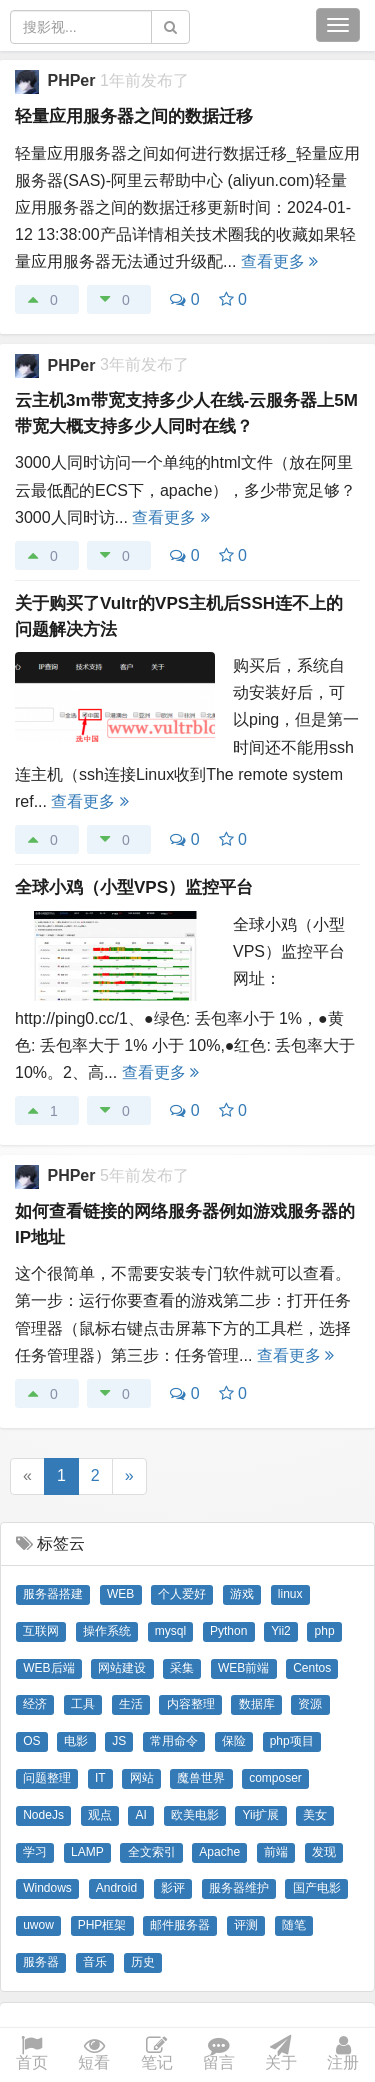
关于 (281, 2054)
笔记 (157, 2054)
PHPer (73, 80)
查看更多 (279, 261)
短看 (94, 2054)
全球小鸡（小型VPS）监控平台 (134, 887)
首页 (32, 2054)
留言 (219, 2054)
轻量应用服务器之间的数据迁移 (134, 116)
